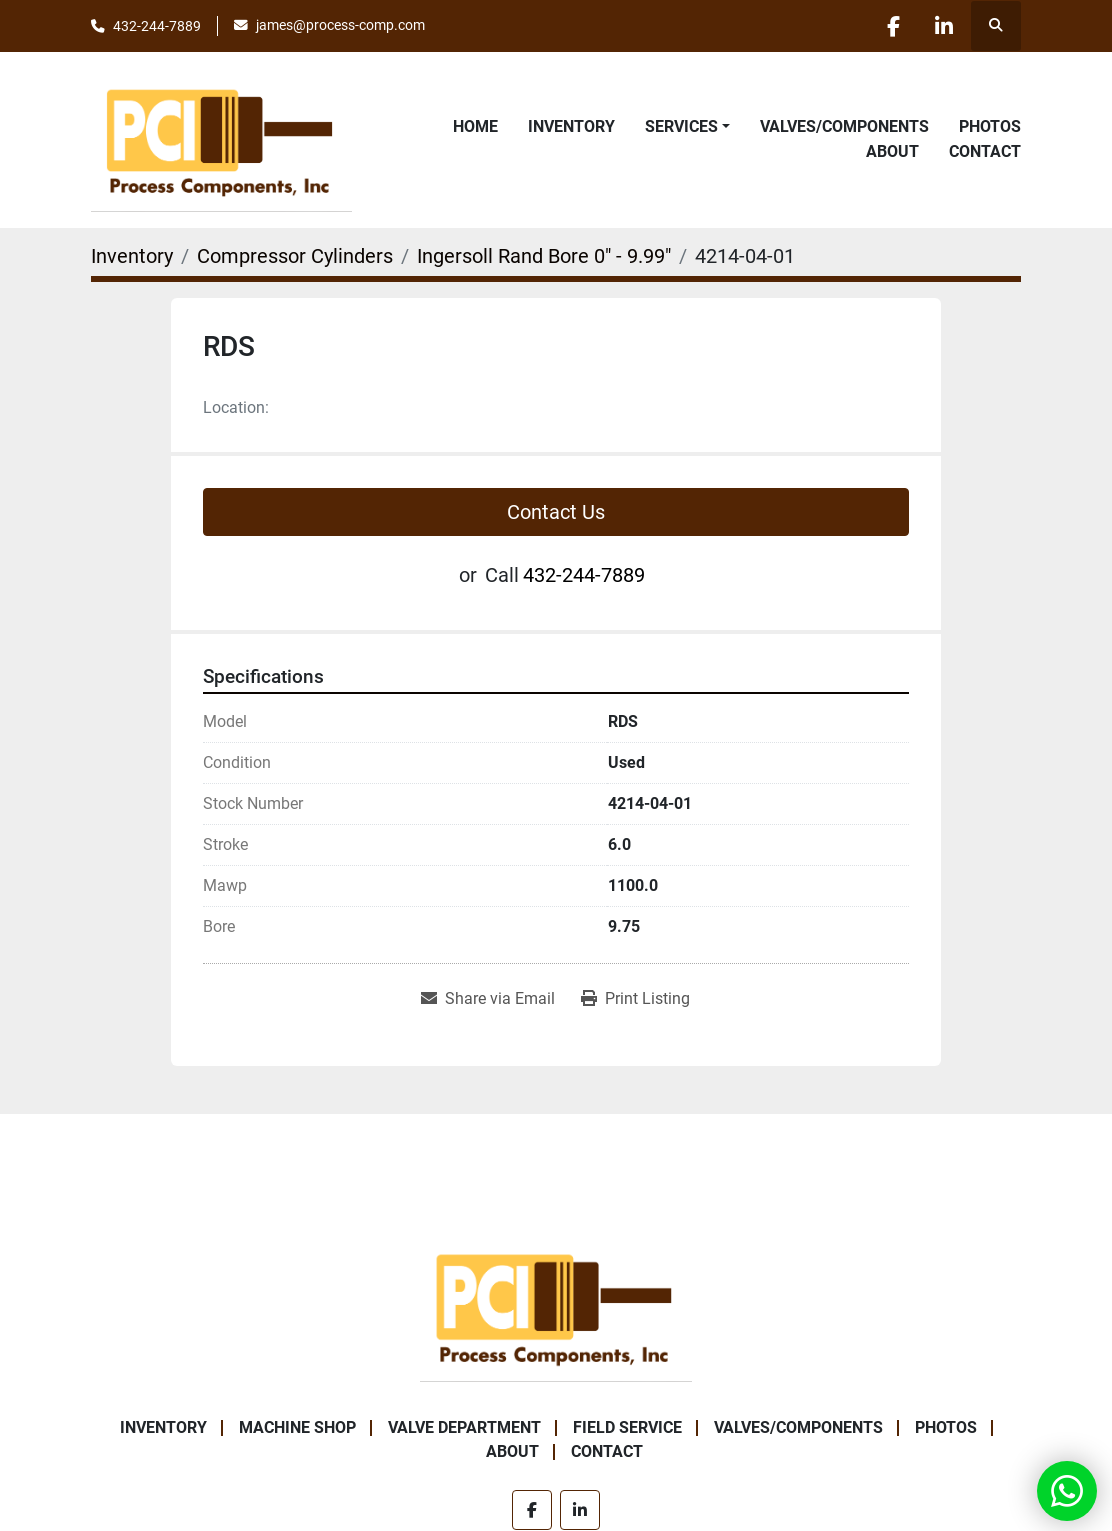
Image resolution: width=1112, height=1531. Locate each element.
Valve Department (464, 1427)
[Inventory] (132, 256)
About (892, 151)
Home (475, 126)
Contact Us (556, 512)
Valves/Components (844, 126)
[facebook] (893, 26)
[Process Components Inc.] (556, 1305)
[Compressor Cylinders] (295, 256)
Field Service (627, 1427)
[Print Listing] (635, 999)
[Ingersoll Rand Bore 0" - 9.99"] (544, 256)
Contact (985, 151)
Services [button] (681, 126)
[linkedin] (944, 26)
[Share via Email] (488, 999)
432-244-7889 (157, 26)
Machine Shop (297, 1427)
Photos (990, 126)
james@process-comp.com (340, 25)
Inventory (571, 126)
